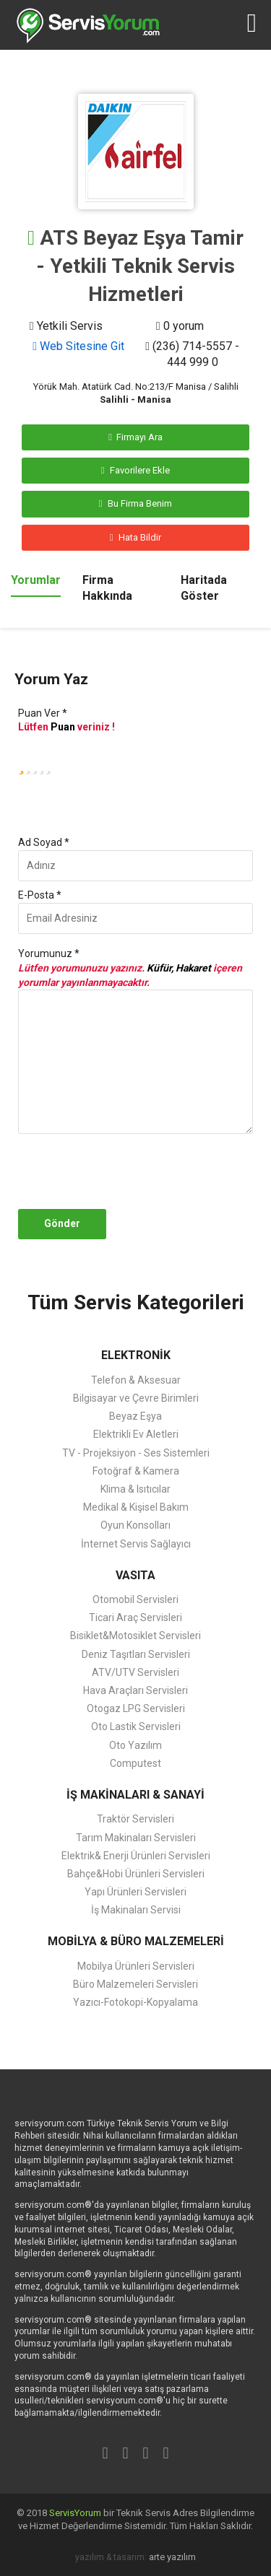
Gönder (62, 1223)
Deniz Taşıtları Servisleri (136, 1654)
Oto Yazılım (135, 1745)
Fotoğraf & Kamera (136, 1471)
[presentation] (147, 1171)
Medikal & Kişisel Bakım (136, 1507)
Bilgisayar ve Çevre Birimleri (136, 1398)
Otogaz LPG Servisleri (136, 1708)
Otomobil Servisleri (135, 1599)
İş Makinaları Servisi (136, 1910)
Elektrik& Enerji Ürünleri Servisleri (135, 1855)
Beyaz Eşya (135, 1416)
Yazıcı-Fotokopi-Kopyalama (135, 2002)
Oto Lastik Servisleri (136, 1726)
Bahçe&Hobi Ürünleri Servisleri (136, 1873)
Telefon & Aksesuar (136, 1380)
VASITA (135, 1575)
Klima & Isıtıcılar (135, 1489)
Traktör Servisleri (135, 1819)
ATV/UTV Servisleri (135, 1672)
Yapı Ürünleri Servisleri (135, 1892)
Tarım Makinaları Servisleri (136, 1837)
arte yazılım (172, 2556)
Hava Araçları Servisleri (135, 1690)
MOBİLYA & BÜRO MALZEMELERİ (136, 1941)
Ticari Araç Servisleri (135, 1617)
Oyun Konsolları (135, 1525)
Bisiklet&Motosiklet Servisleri (135, 1635)
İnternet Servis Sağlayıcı (136, 1544)
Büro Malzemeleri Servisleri (135, 1984)
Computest (135, 1763)
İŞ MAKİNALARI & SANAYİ (135, 1795)
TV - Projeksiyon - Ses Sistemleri (136, 1453)
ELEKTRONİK (136, 1355)
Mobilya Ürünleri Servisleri (135, 1966)
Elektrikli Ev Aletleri (135, 1434)
